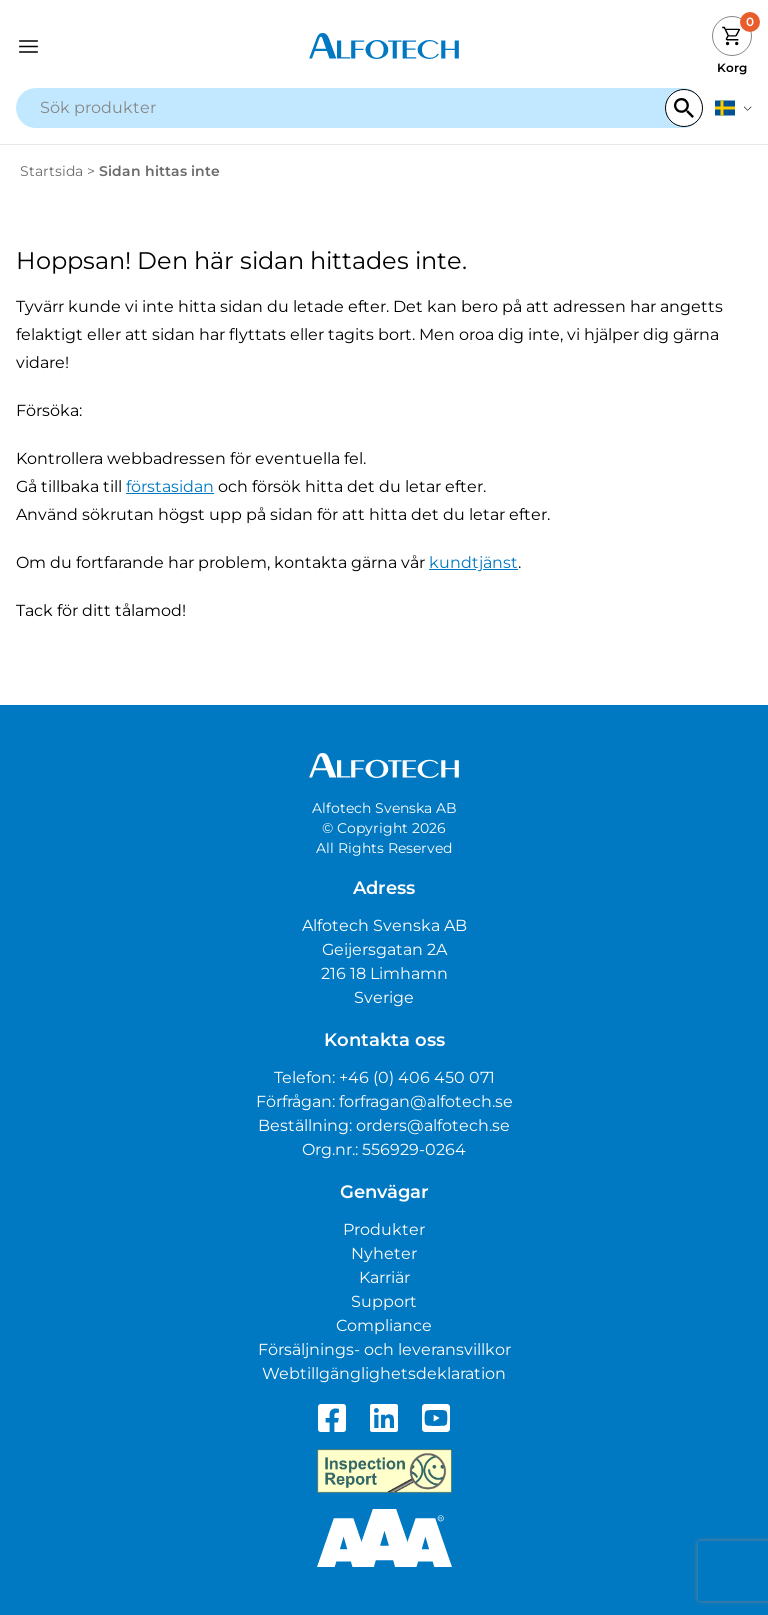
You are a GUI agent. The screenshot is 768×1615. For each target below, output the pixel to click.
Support (384, 1301)
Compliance (384, 1325)
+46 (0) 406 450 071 (417, 1077)
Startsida (51, 171)
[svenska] (733, 108)
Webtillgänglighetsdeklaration (384, 1373)
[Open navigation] (108, 46)
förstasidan (170, 486)
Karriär (384, 1277)
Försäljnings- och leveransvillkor (384, 1349)
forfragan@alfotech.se (426, 1101)
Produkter (384, 1229)
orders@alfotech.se (433, 1125)
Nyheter (384, 1253)
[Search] (684, 108)
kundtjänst (473, 562)
